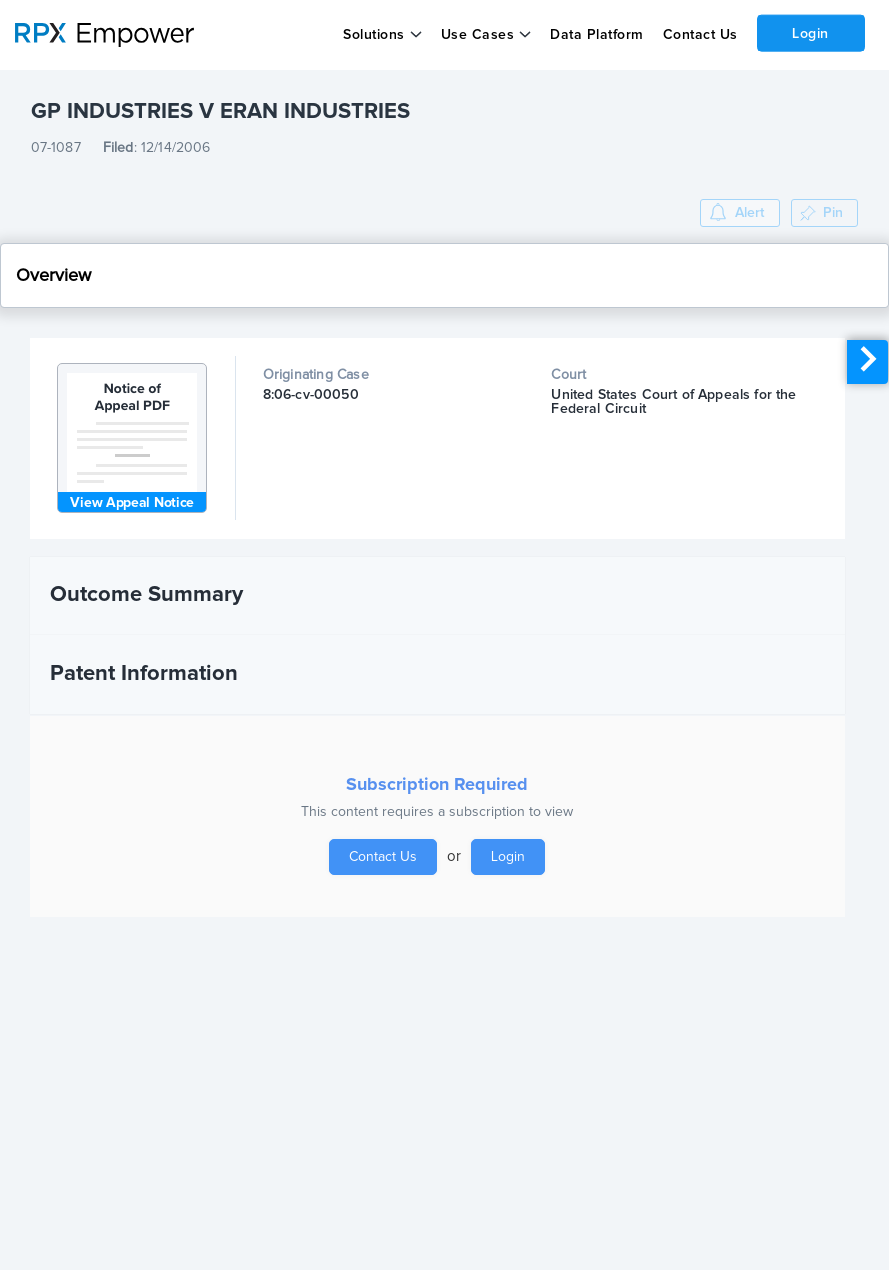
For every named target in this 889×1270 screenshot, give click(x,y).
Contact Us (699, 35)
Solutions (374, 35)
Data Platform (597, 35)
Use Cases (478, 35)
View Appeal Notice (132, 503)
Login (810, 33)
